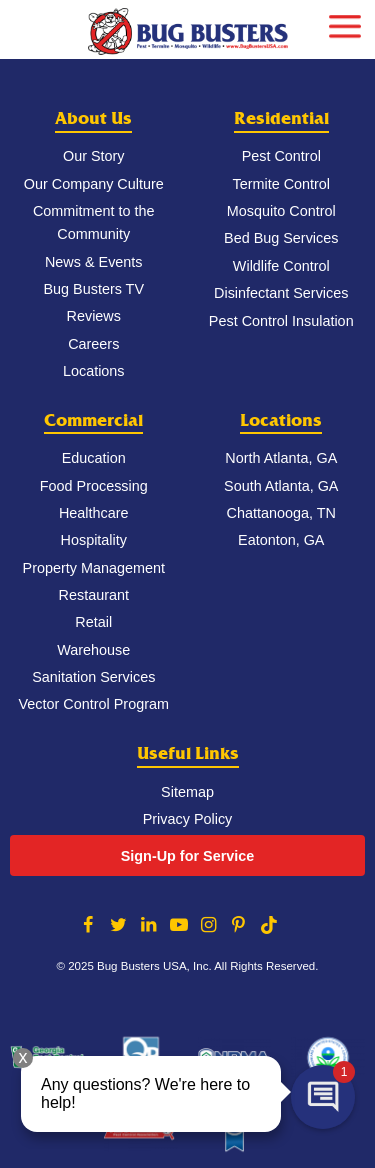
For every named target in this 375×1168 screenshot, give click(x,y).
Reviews (94, 316)
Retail (93, 622)
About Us (93, 118)
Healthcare (94, 513)
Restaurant (94, 595)
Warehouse (93, 650)
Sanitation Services (93, 677)
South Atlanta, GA (281, 486)
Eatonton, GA (281, 540)
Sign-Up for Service (188, 856)
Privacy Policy (188, 819)
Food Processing (94, 486)
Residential (281, 118)
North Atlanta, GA (281, 458)
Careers (93, 344)
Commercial (93, 420)
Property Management (94, 568)
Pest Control (281, 156)
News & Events (94, 262)
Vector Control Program (94, 704)
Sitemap (187, 792)
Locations (94, 371)
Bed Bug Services (281, 238)
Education (94, 458)
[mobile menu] (345, 24)
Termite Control (281, 184)
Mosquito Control (281, 211)
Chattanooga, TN (281, 513)
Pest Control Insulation (281, 321)
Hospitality (94, 540)
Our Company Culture (94, 184)
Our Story (94, 156)
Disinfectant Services (281, 293)
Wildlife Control (281, 266)
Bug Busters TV (93, 289)
